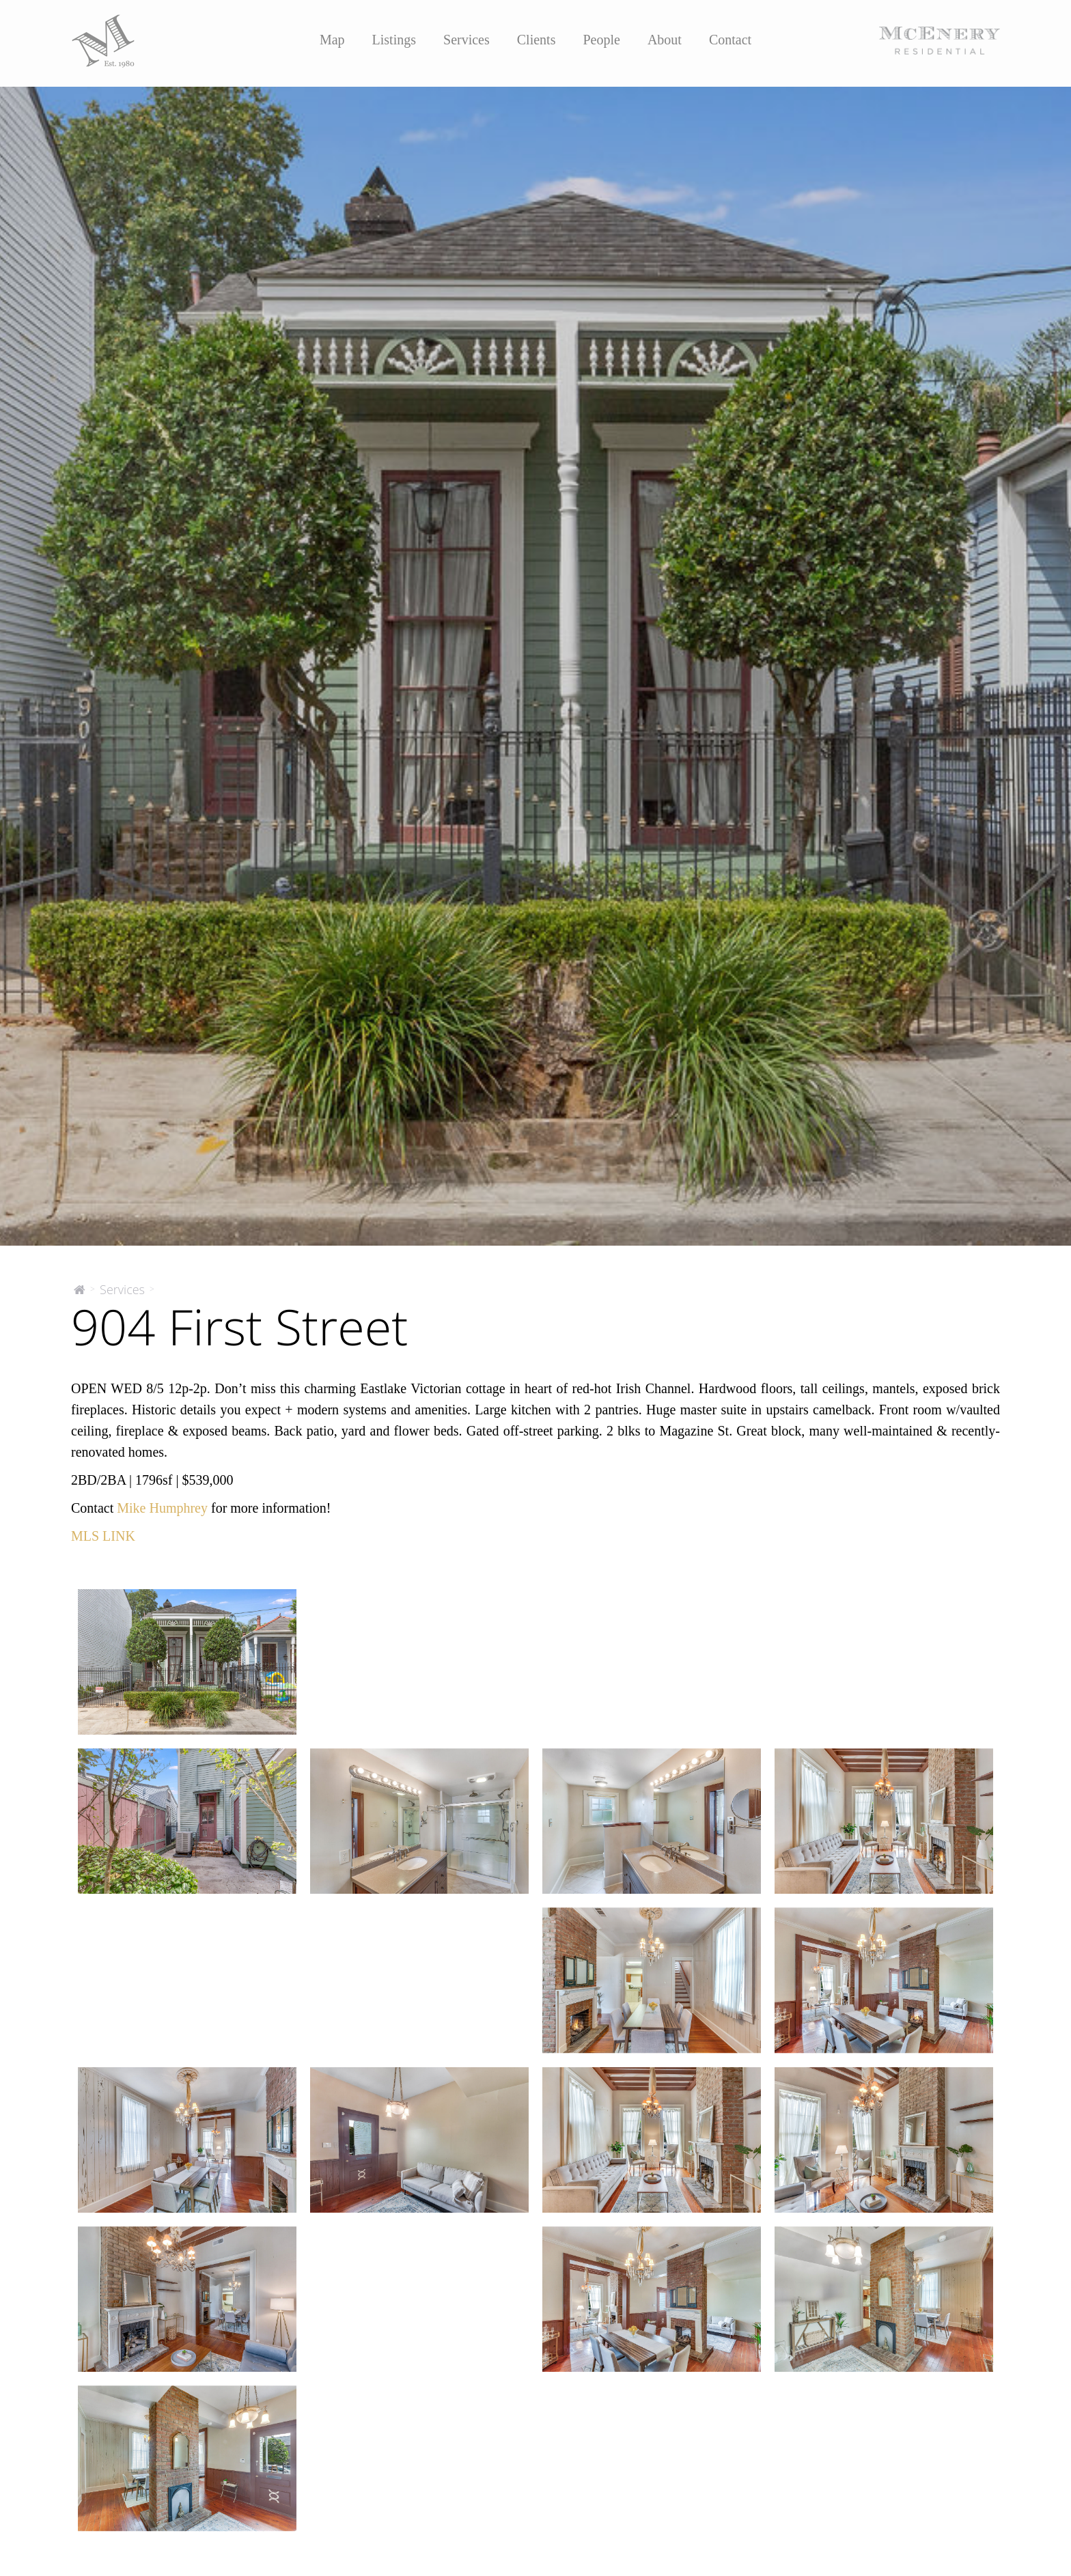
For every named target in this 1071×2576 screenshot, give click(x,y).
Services (466, 39)
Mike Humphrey (162, 1507)
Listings (394, 39)
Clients (536, 39)
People (601, 39)
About (665, 39)
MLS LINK (103, 1535)
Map (332, 39)
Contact (730, 39)
